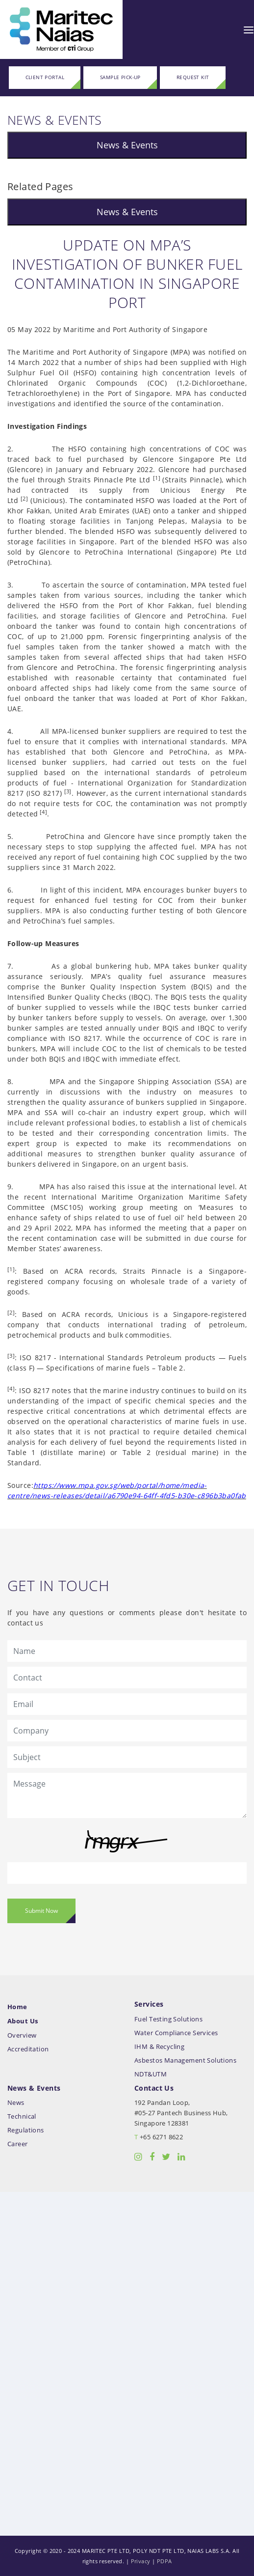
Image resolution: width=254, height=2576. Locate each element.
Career (17, 2144)
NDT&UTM (150, 2074)
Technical (21, 2116)
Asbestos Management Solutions (185, 2060)
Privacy (141, 2561)
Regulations (25, 2130)
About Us (22, 2021)
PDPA (164, 2561)
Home (17, 2007)
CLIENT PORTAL (44, 77)
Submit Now (41, 1910)
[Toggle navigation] (248, 29)
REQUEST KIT (193, 77)
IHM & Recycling (159, 2047)
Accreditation (28, 2049)
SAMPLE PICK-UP (120, 77)
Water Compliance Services (176, 2033)
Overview (21, 2035)
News (16, 2103)
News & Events (127, 145)
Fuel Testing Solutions (168, 2019)
